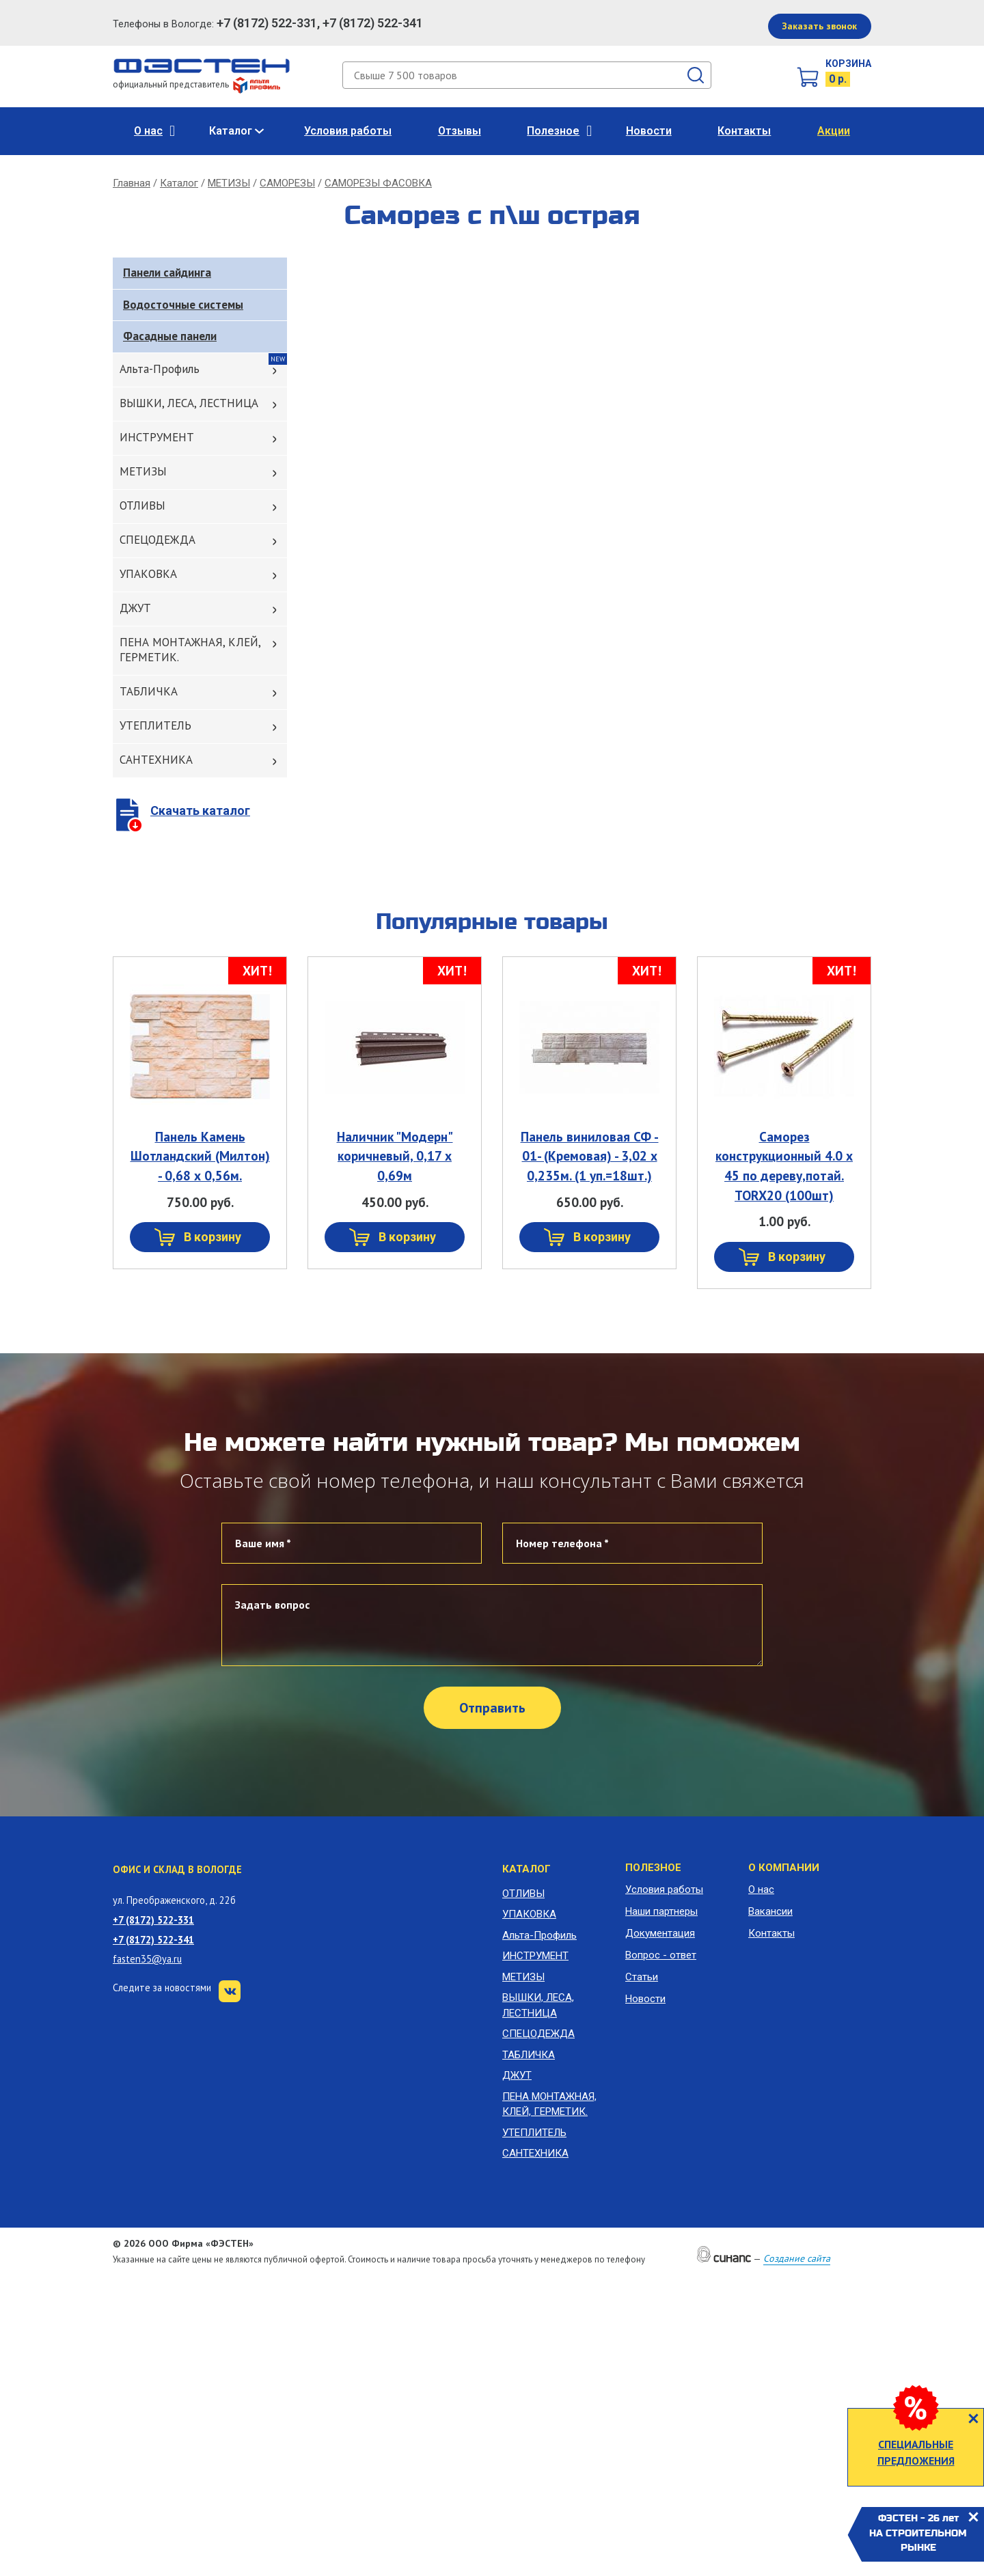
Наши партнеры (661, 1911)
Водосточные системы (183, 304)
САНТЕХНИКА (156, 759)
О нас (148, 130)
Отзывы (459, 130)
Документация (660, 1933)
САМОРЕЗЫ (287, 183)
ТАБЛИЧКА (149, 691)
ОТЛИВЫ (142, 505)
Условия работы (348, 130)
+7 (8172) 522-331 (153, 1919)
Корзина (848, 63)
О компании (783, 1867)
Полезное (553, 130)
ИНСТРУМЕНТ (157, 437)
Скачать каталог (200, 810)
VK (230, 1991)
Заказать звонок (819, 26)
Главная (131, 183)
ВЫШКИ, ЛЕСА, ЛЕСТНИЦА (189, 403)
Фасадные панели (170, 336)
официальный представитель (196, 84)
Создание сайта (796, 2258)
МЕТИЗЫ (229, 183)
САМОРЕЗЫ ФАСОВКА (378, 183)
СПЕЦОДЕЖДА (157, 539)
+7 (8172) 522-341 (153, 1939)
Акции (833, 130)
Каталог (230, 130)
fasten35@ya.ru (147, 1958)
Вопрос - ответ (660, 1955)
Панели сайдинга (167, 272)
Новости (649, 130)
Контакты (744, 130)
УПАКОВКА (148, 573)
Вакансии (770, 1911)
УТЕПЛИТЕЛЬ (155, 725)
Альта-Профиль (160, 368)
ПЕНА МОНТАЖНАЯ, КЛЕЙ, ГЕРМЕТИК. (190, 650)
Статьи (641, 1977)
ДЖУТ (135, 607)
